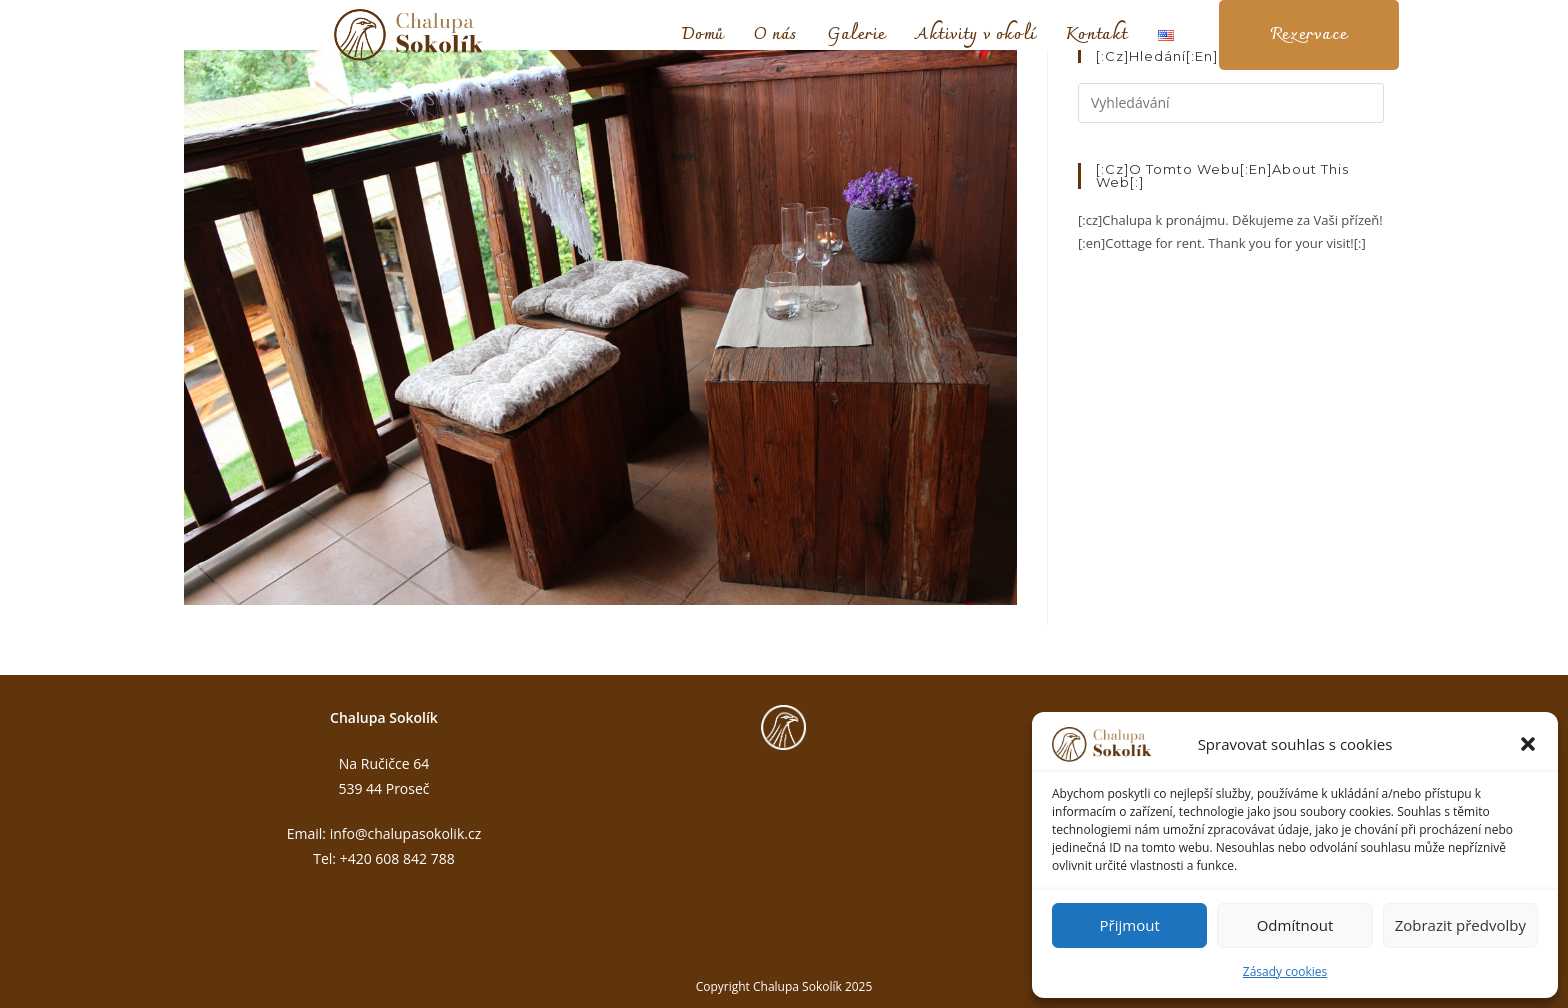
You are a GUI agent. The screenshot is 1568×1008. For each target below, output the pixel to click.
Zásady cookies (1285, 971)
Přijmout (1130, 925)
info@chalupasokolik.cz (406, 833)
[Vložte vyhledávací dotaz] (1231, 103)
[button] (1528, 744)
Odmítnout (1295, 925)
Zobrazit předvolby (1460, 925)
